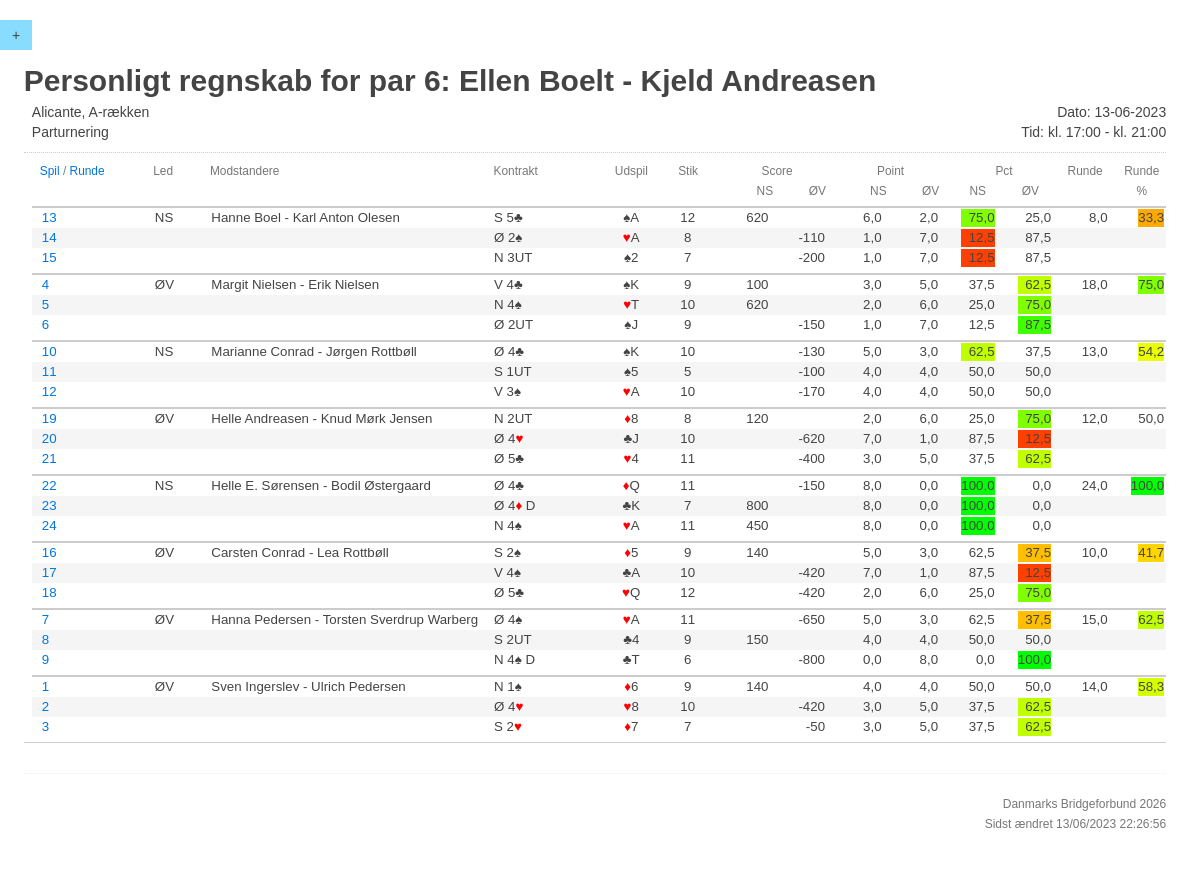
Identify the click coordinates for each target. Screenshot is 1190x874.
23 (49, 505)
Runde (87, 171)
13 (49, 217)
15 (49, 257)
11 (49, 371)
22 (49, 485)
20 (49, 438)
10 (49, 351)
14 (49, 237)
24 (49, 525)
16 (49, 552)
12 (49, 391)
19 (49, 418)
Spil (50, 171)
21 (49, 458)
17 (49, 572)
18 (49, 592)
